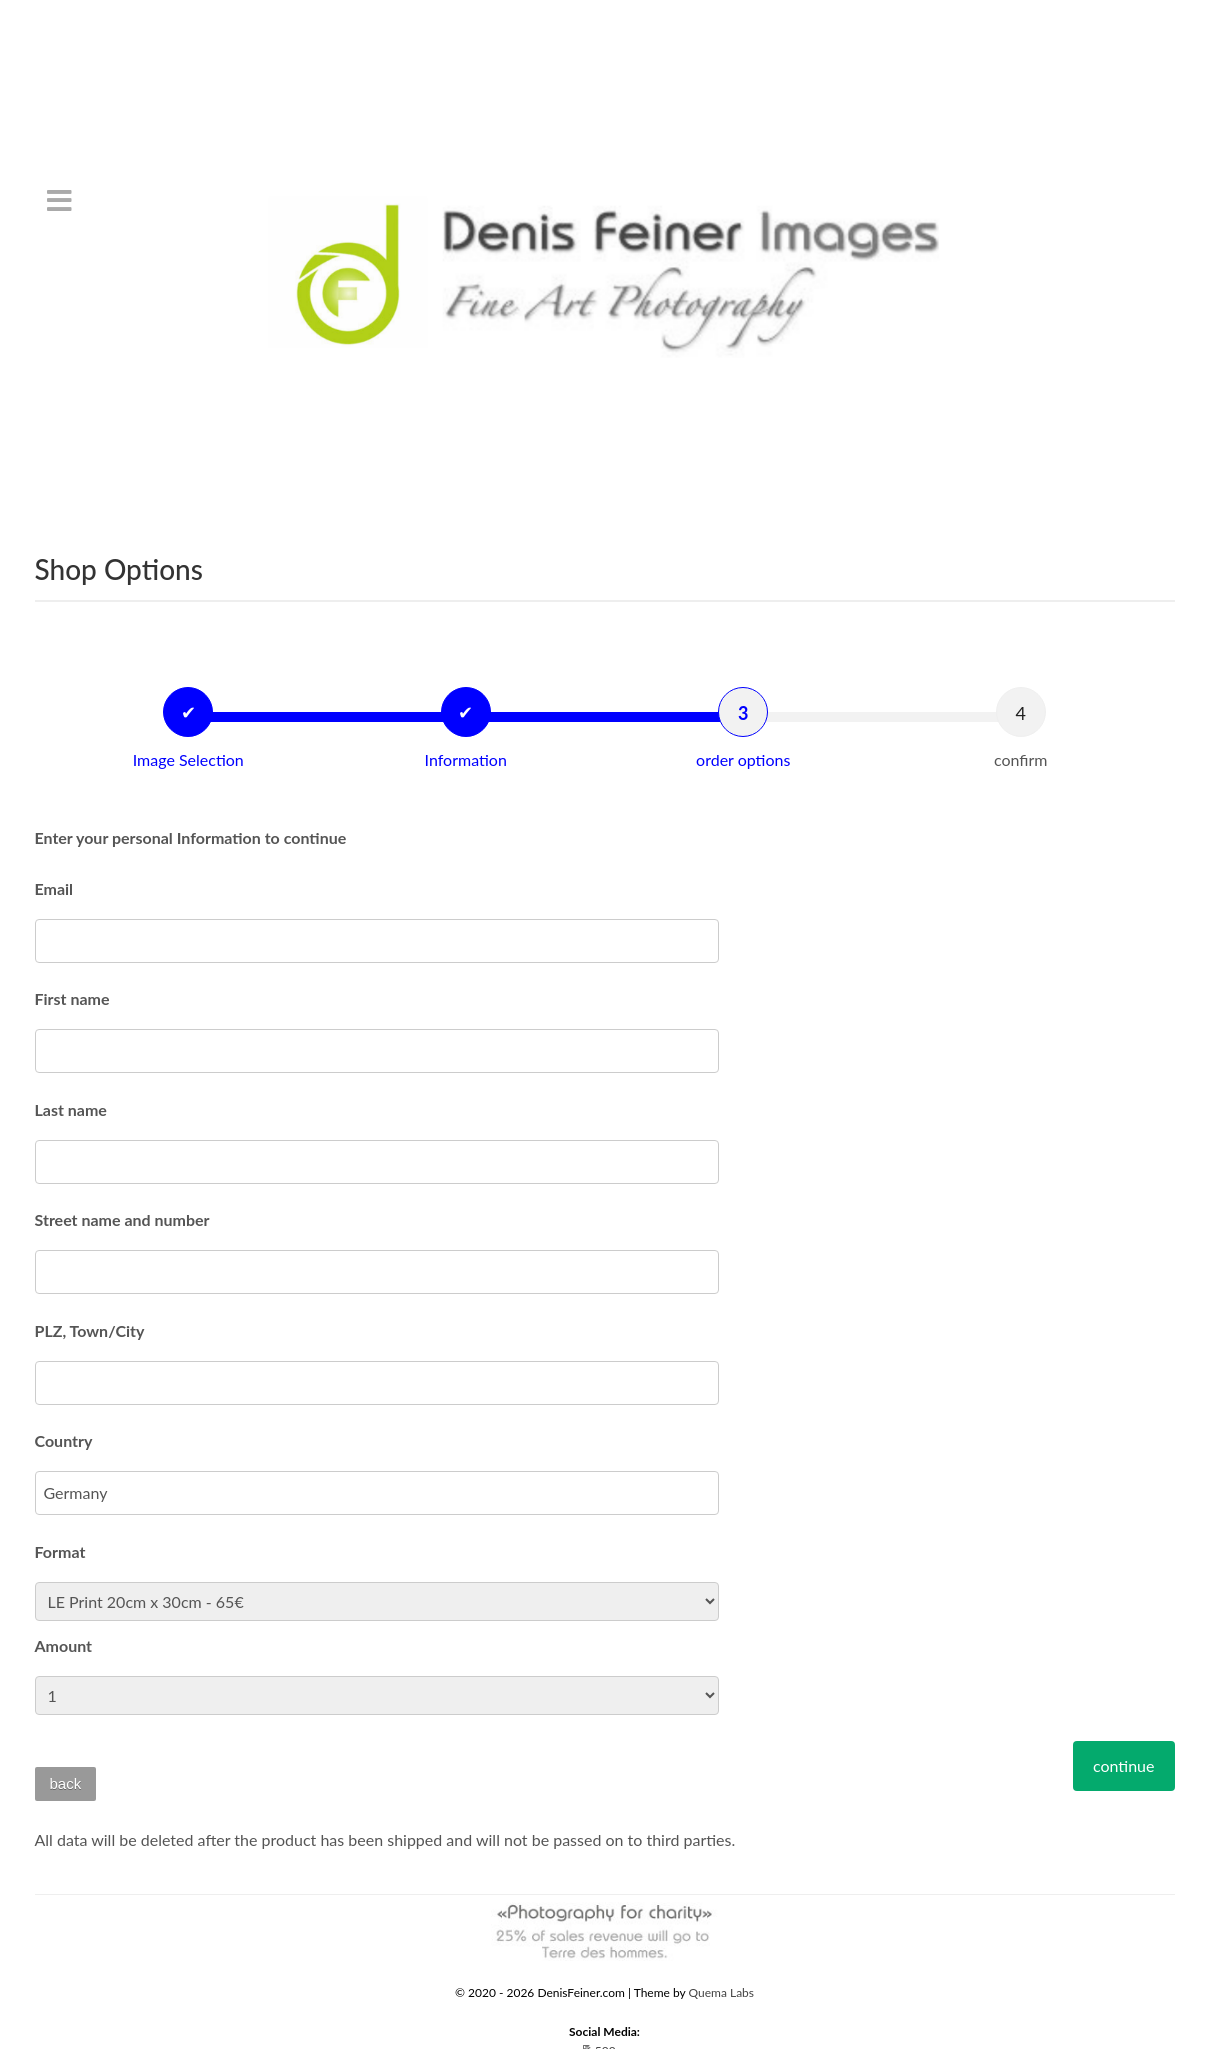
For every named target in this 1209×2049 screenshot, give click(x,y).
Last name (71, 1109)
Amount (64, 1645)
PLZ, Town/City (90, 1330)
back (66, 1783)
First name (72, 998)
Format (60, 1551)
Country (64, 1440)
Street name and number (122, 1219)
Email (54, 888)
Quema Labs (722, 1992)
